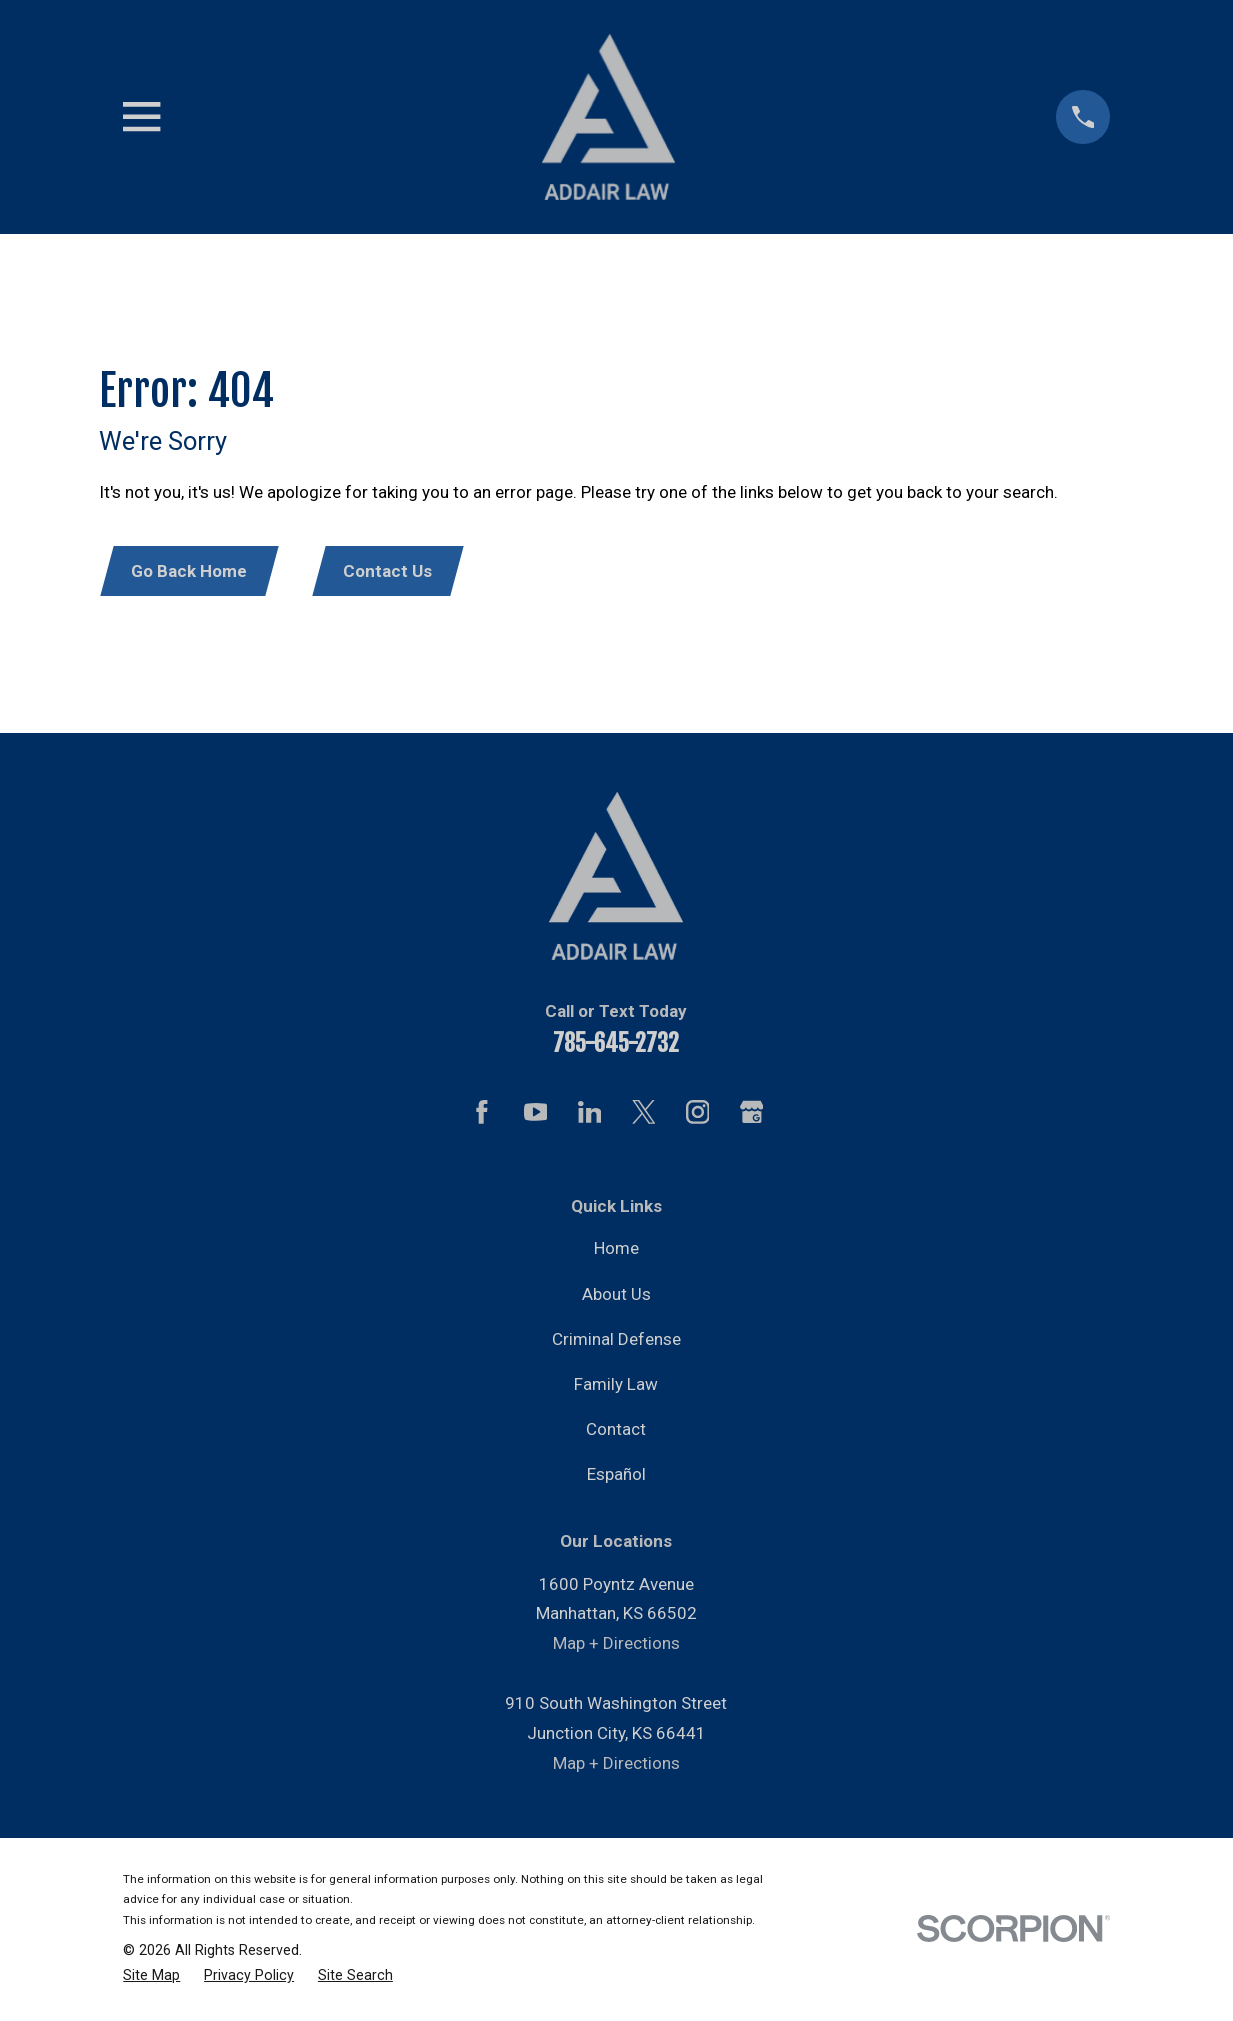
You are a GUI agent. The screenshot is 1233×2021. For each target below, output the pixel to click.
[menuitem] (151, 1978)
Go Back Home (192, 572)
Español (616, 1477)
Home (616, 1251)
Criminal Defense (616, 1341)
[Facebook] (482, 1115)
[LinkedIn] (590, 1115)
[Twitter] (644, 1115)
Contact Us (394, 572)
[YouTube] (536, 1115)
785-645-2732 (616, 1046)
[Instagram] (698, 1115)
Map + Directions (616, 1646)
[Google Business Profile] (752, 1115)
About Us (616, 1296)
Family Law (616, 1387)
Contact (616, 1432)
